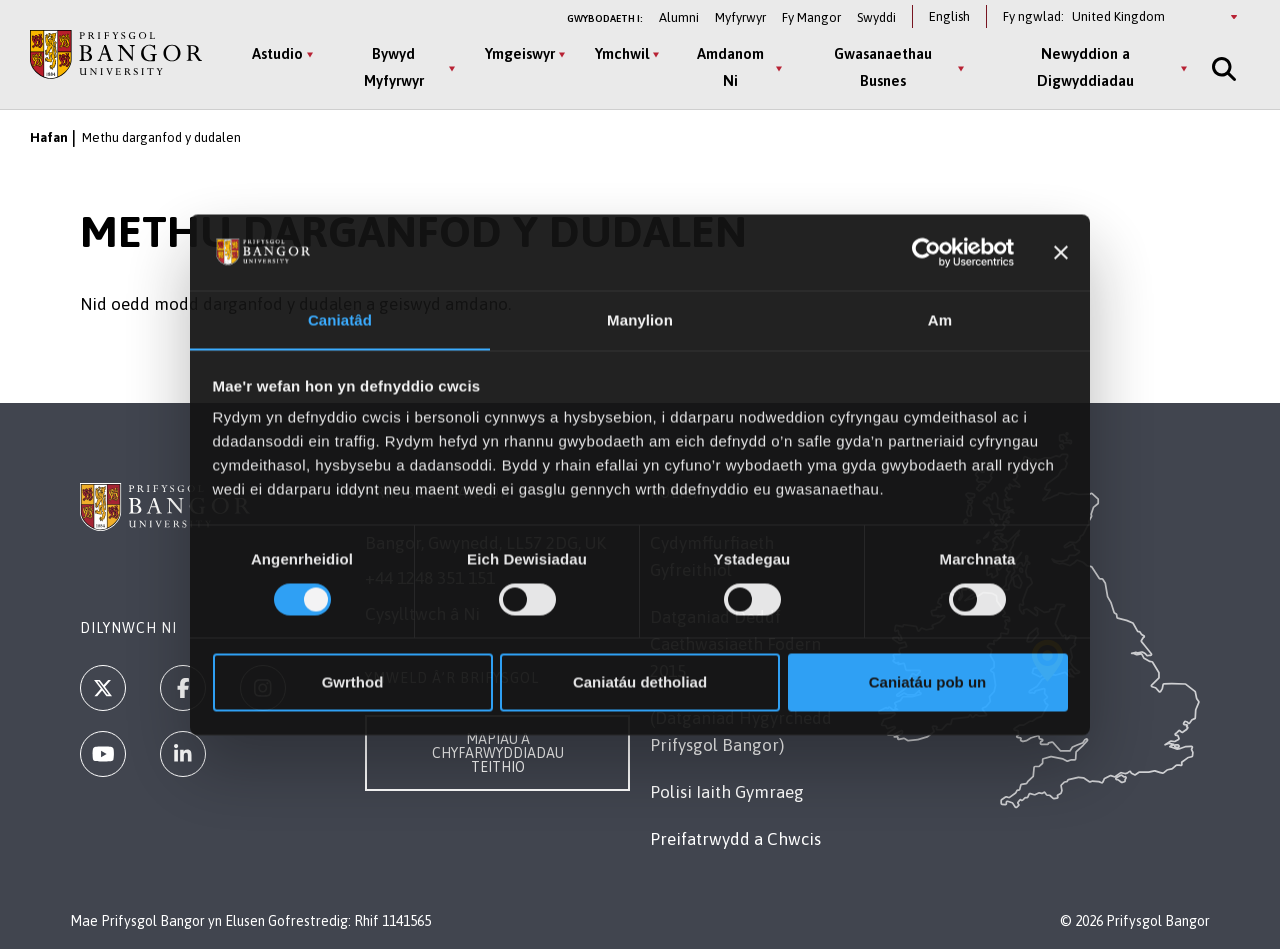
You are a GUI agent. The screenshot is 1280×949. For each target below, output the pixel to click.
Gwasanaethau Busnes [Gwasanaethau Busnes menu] (883, 67)
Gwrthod (353, 682)
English (949, 16)
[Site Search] (1222, 68)
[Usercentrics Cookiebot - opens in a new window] (926, 252)
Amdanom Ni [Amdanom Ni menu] (730, 67)
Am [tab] (940, 319)
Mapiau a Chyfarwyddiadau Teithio (498, 753)
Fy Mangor (811, 17)
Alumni (679, 17)
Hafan (49, 137)
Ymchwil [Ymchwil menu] (622, 53)
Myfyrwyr (740, 17)
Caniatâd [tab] (340, 319)
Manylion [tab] (640, 319)
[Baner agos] (1061, 252)
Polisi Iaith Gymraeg (727, 792)
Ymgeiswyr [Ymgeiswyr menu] (520, 53)
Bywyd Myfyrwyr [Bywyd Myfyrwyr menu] (394, 67)
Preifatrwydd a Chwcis (735, 839)
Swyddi (876, 17)
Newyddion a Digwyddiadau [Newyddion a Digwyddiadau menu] (1085, 67)
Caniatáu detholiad (640, 682)
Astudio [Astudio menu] (277, 53)
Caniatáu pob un (928, 682)
